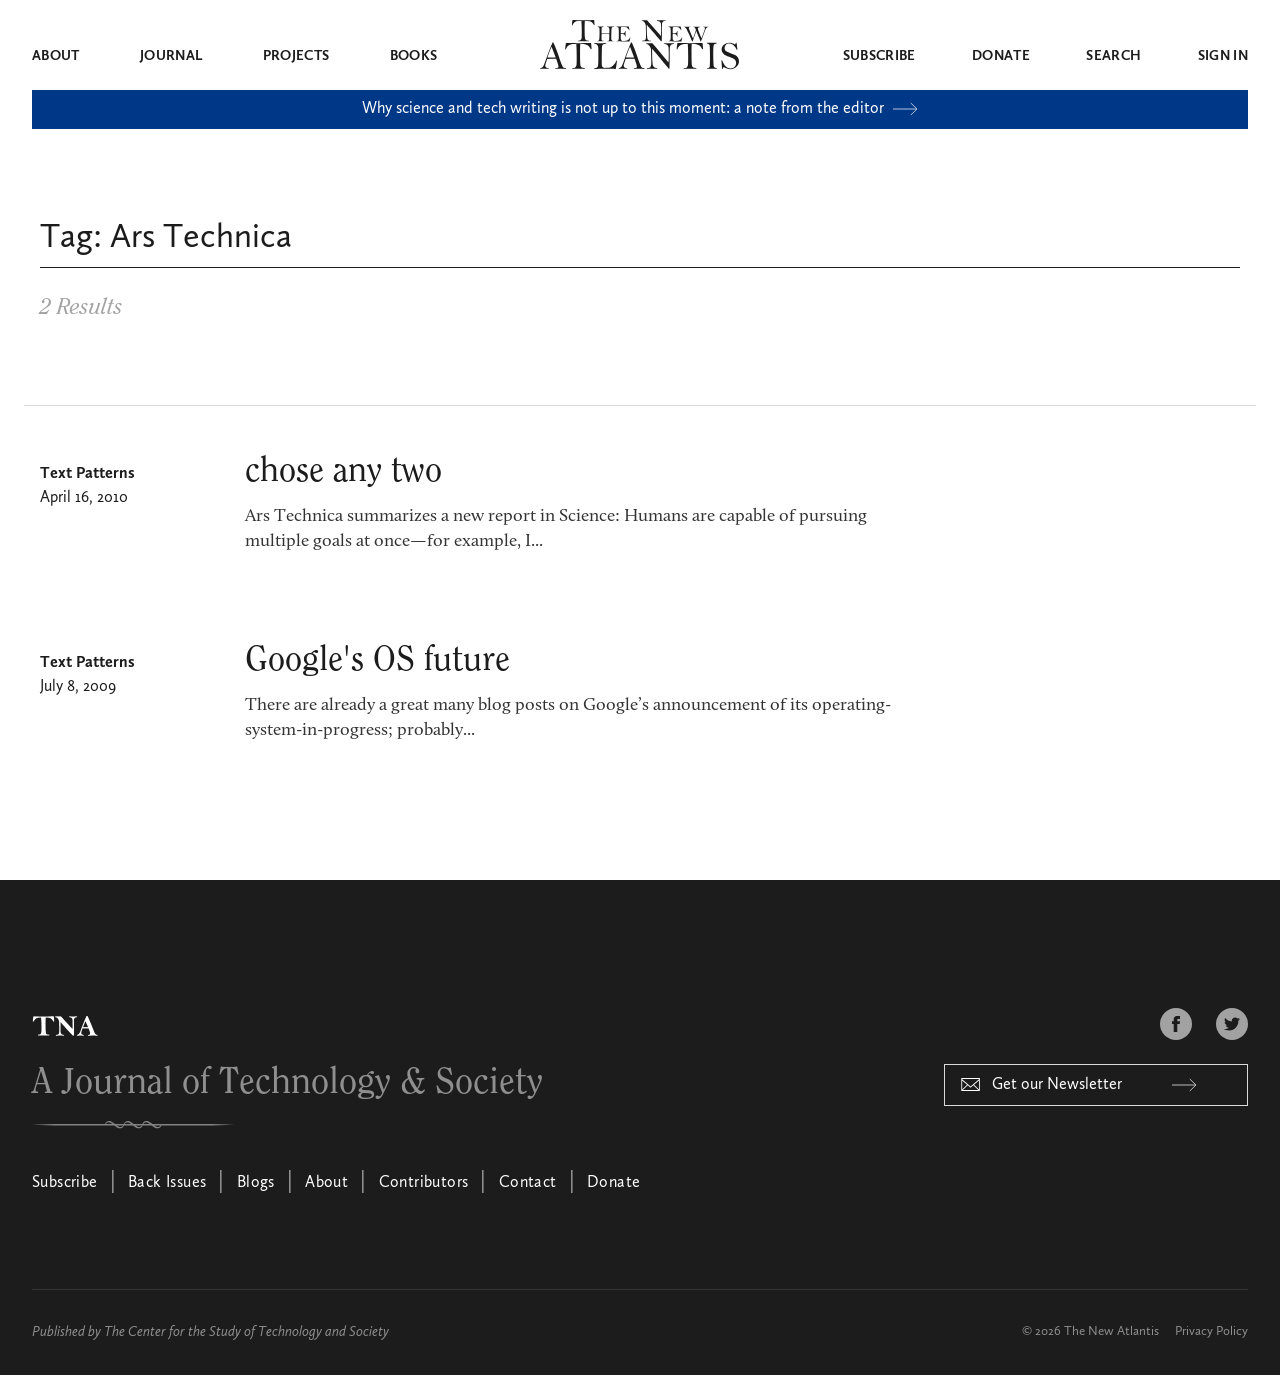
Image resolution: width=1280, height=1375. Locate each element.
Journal (171, 56)
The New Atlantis (1111, 1331)
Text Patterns (87, 474)
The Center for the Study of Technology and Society (246, 1332)
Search (1113, 56)
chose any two (343, 471)
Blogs (256, 1183)
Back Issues (167, 1183)
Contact (528, 1183)
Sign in (1223, 56)
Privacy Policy (1211, 1331)
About (56, 56)
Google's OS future (377, 660)
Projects (296, 56)
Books (414, 56)
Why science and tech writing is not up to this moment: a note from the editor (640, 109)
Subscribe (879, 56)
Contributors (424, 1183)
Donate (1001, 56)
